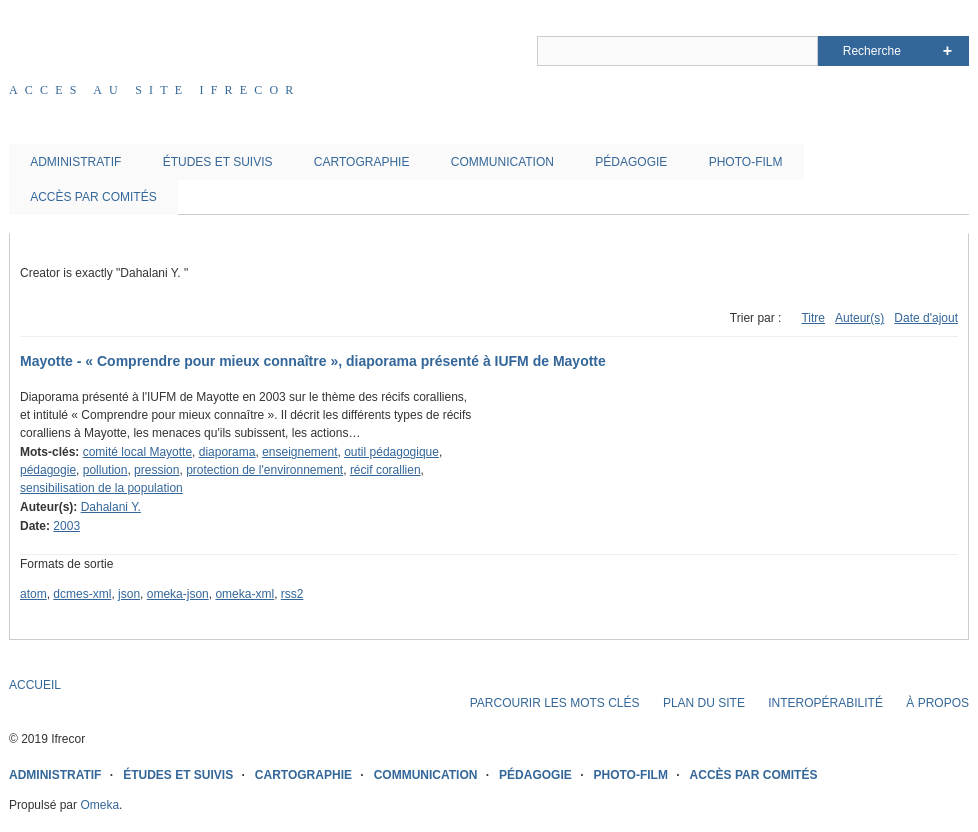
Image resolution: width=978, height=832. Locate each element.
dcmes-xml (82, 594)
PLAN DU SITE (704, 703)
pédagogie (48, 470)
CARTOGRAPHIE (362, 162)
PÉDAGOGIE (631, 162)
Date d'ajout (926, 318)
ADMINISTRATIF (75, 162)
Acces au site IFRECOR (155, 90)
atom (33, 594)
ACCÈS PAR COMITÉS (93, 197)
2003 (66, 526)
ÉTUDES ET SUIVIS (218, 162)
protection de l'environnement (264, 470)
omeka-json (178, 594)
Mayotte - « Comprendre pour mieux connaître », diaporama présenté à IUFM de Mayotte (313, 361)
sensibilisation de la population (101, 488)
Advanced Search (947, 51)
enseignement (299, 452)
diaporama (227, 452)
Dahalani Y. (111, 507)
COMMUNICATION (502, 162)
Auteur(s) (859, 318)
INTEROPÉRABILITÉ (825, 703)
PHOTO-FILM (746, 162)
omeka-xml (244, 594)
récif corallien (385, 470)
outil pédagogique (391, 452)
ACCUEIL (35, 685)
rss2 (292, 594)
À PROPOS (937, 703)
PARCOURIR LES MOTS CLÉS (555, 703)
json (129, 594)
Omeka (99, 805)
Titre (813, 318)
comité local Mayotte (137, 452)
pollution (105, 470)
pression (156, 470)
